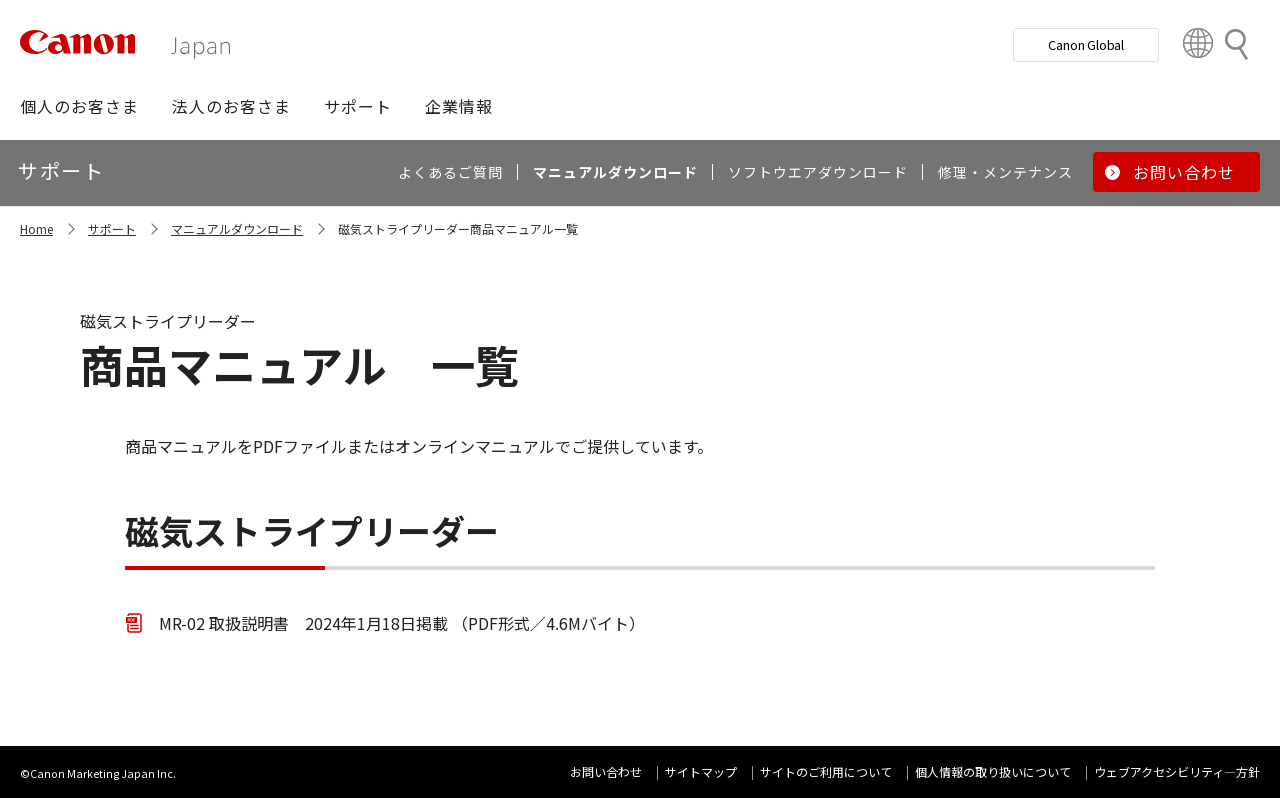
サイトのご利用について (826, 771)
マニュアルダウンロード (237, 228)
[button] (79, 106)
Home (36, 228)
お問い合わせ (606, 771)
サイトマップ (701, 771)
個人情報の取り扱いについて (993, 771)
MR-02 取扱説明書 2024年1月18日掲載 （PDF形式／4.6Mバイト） (402, 623)
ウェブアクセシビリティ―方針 (1177, 771)
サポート (112, 228)
